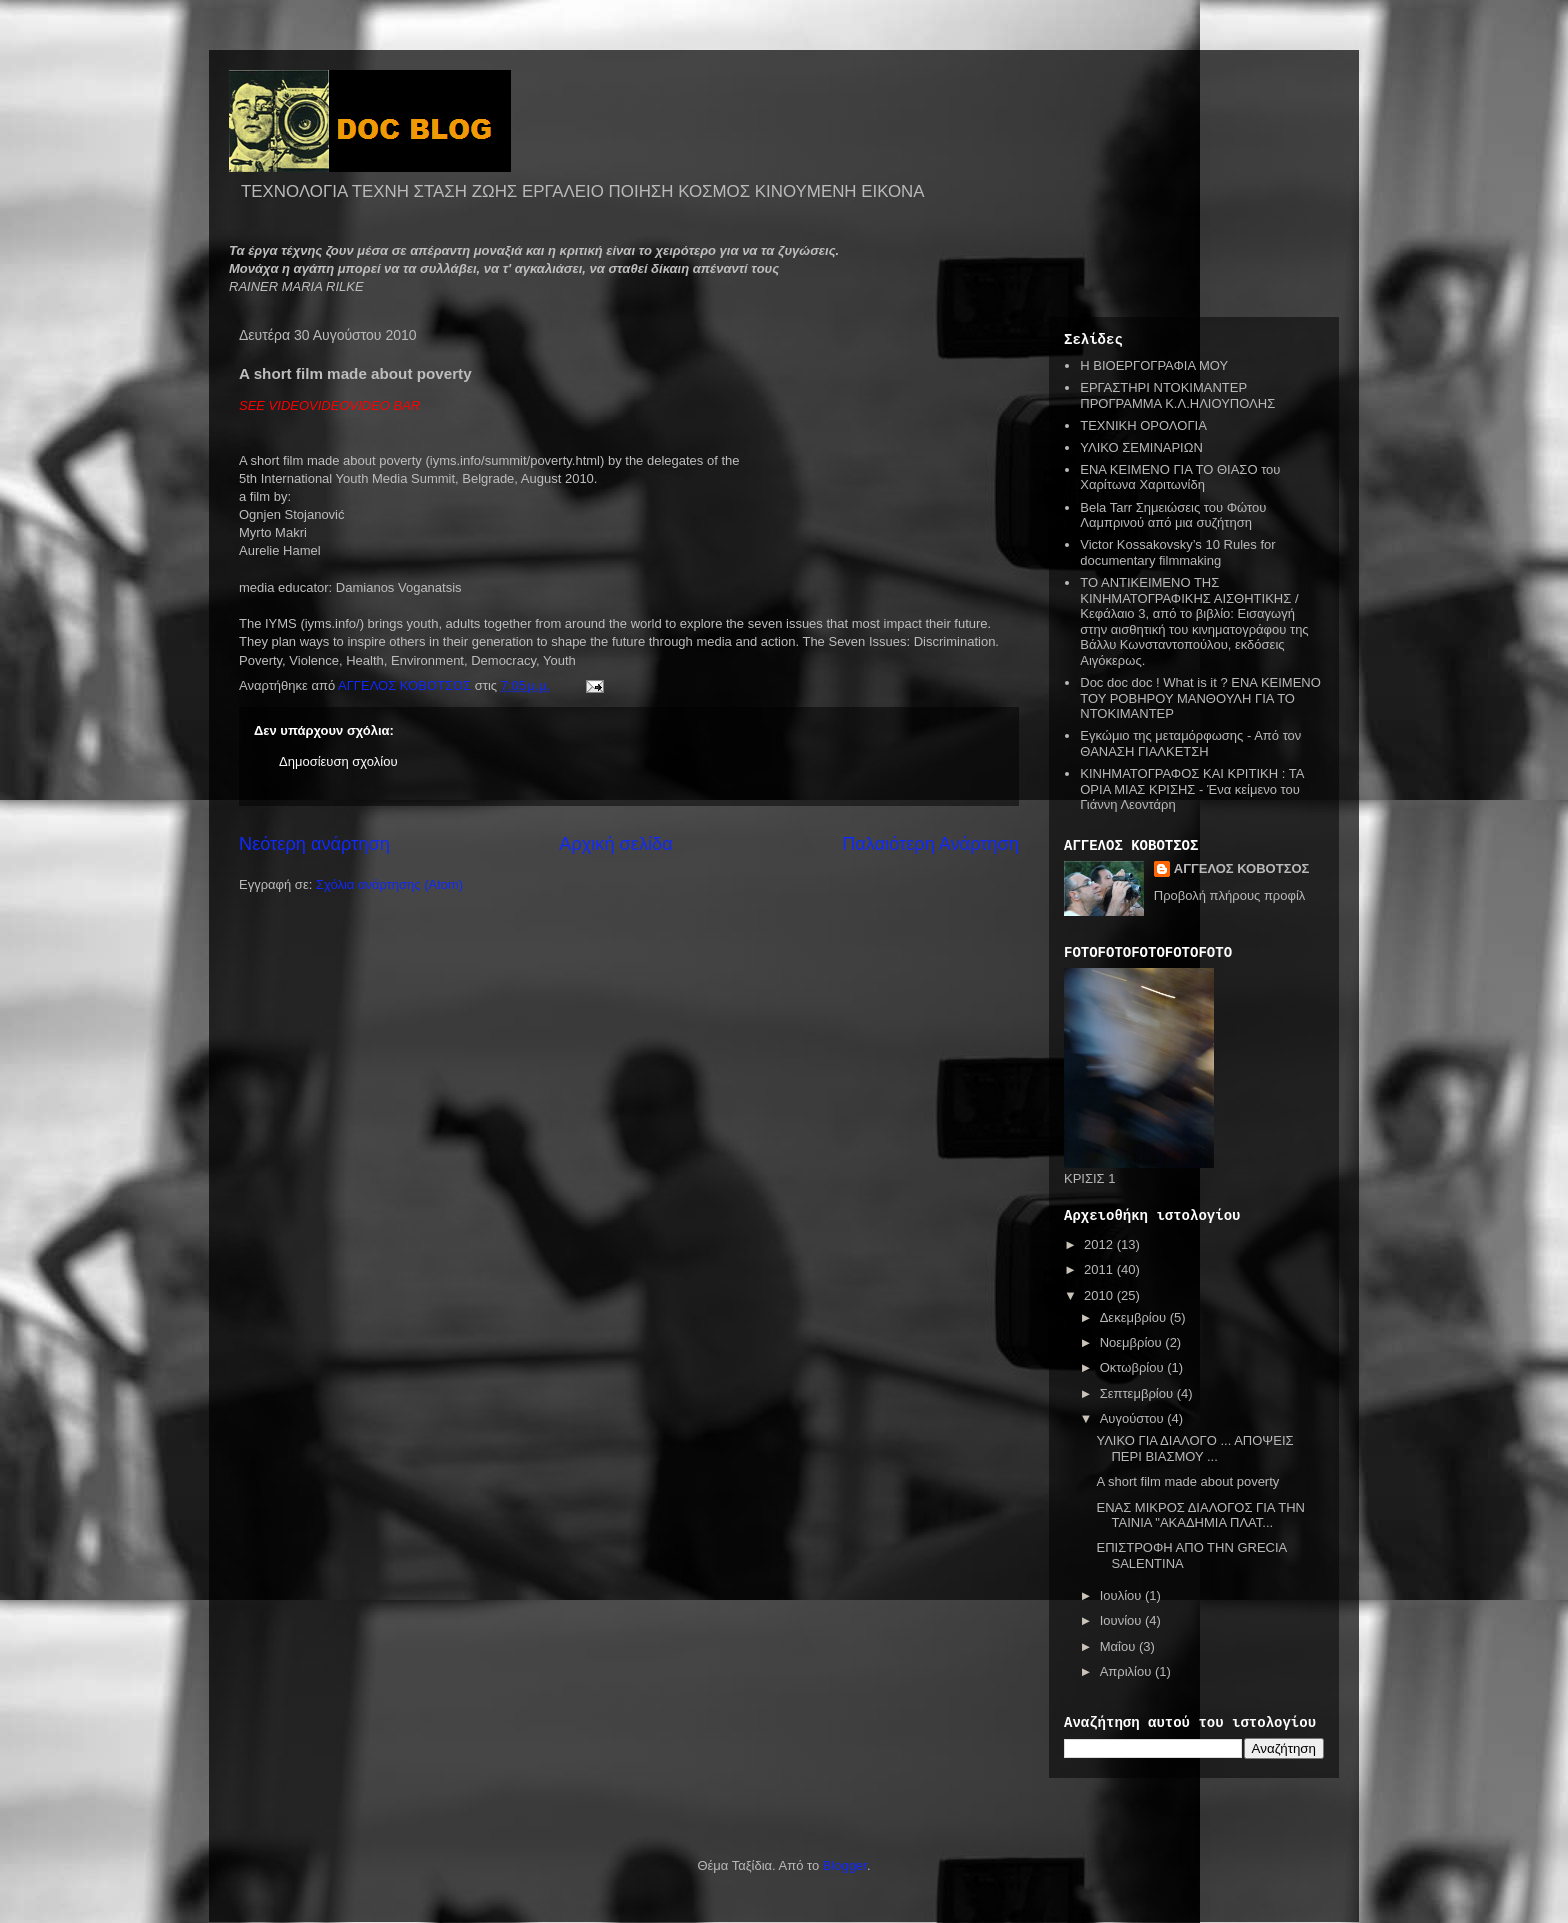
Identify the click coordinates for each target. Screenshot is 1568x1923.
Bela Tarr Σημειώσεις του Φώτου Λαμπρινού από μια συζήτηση (1173, 515)
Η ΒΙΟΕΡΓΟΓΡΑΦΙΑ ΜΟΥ (1154, 365)
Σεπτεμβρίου (1138, 1393)
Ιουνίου (1122, 1620)
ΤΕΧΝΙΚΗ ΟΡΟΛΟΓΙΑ (1143, 425)
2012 (1100, 1244)
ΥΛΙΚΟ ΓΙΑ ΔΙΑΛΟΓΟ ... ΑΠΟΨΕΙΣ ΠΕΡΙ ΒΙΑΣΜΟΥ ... (1194, 1448)
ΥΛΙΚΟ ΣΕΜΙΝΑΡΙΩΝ (1141, 447)
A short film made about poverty (1187, 1481)
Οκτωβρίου (1133, 1367)
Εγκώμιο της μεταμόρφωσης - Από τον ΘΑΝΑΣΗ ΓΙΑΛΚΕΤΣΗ (1190, 743)
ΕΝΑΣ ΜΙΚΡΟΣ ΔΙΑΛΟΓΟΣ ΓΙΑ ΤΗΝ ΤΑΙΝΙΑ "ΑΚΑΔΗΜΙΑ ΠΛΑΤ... (1200, 1515)
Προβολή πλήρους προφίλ (1230, 895)
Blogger (845, 1865)
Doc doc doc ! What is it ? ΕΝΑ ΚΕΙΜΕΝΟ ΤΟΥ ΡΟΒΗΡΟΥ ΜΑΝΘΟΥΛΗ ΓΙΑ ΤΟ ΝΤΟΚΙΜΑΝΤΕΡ (1200, 698)
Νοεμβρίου (1133, 1342)
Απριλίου (1127, 1671)
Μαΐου (1119, 1646)
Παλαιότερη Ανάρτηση (930, 844)
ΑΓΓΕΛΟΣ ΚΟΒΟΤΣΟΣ (1242, 868)
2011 (1100, 1269)
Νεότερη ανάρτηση (314, 844)
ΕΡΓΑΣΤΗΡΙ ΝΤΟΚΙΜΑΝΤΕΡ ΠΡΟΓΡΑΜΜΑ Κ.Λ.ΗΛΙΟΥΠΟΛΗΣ (1177, 395)
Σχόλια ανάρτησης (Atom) (389, 884)
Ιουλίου (1122, 1595)
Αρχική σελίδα (615, 844)
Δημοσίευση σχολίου (338, 761)
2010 (1100, 1295)
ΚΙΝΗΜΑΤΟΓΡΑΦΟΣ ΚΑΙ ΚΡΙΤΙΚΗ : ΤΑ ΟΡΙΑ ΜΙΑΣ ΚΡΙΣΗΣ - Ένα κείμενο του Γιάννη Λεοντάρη (1191, 789)
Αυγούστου (1134, 1418)
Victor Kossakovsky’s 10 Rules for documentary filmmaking (1177, 552)
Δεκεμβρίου (1135, 1317)
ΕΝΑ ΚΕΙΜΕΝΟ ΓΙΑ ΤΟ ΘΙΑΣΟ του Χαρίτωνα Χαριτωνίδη (1180, 477)
